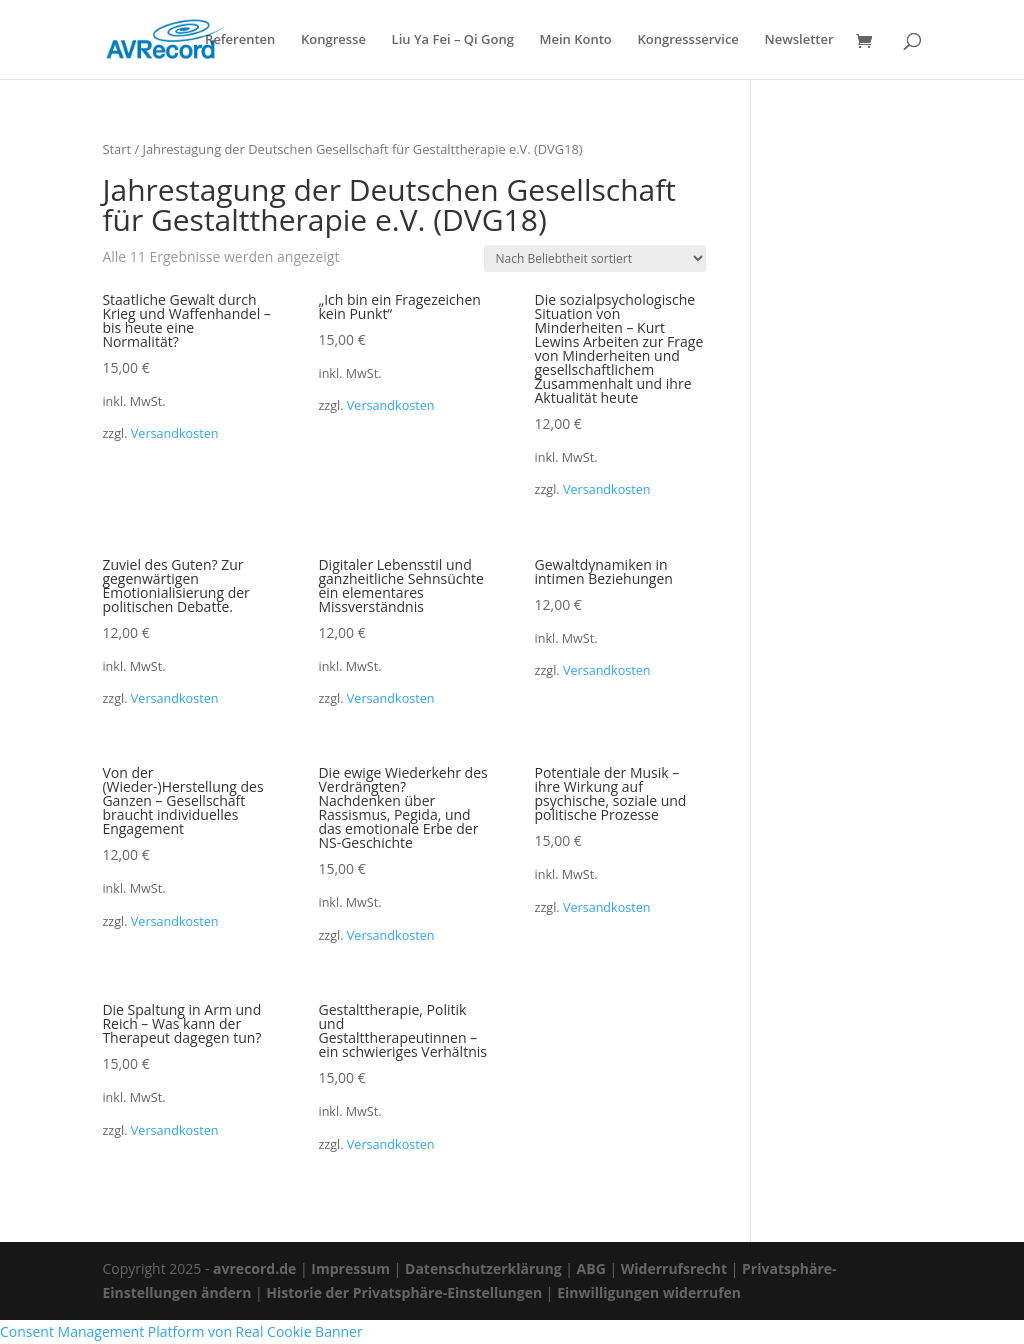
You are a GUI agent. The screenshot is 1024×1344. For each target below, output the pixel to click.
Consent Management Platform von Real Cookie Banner (181, 1331)
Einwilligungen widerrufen (649, 1292)
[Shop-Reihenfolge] (595, 258)
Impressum (350, 1268)
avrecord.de (254, 1268)
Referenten (240, 40)
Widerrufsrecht (674, 1268)
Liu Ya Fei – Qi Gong (453, 40)
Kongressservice (687, 40)
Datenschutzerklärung (483, 1268)
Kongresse (333, 40)
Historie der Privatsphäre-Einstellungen (404, 1292)
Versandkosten (175, 433)
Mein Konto (576, 40)
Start (116, 149)
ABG (591, 1268)
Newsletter (798, 40)
